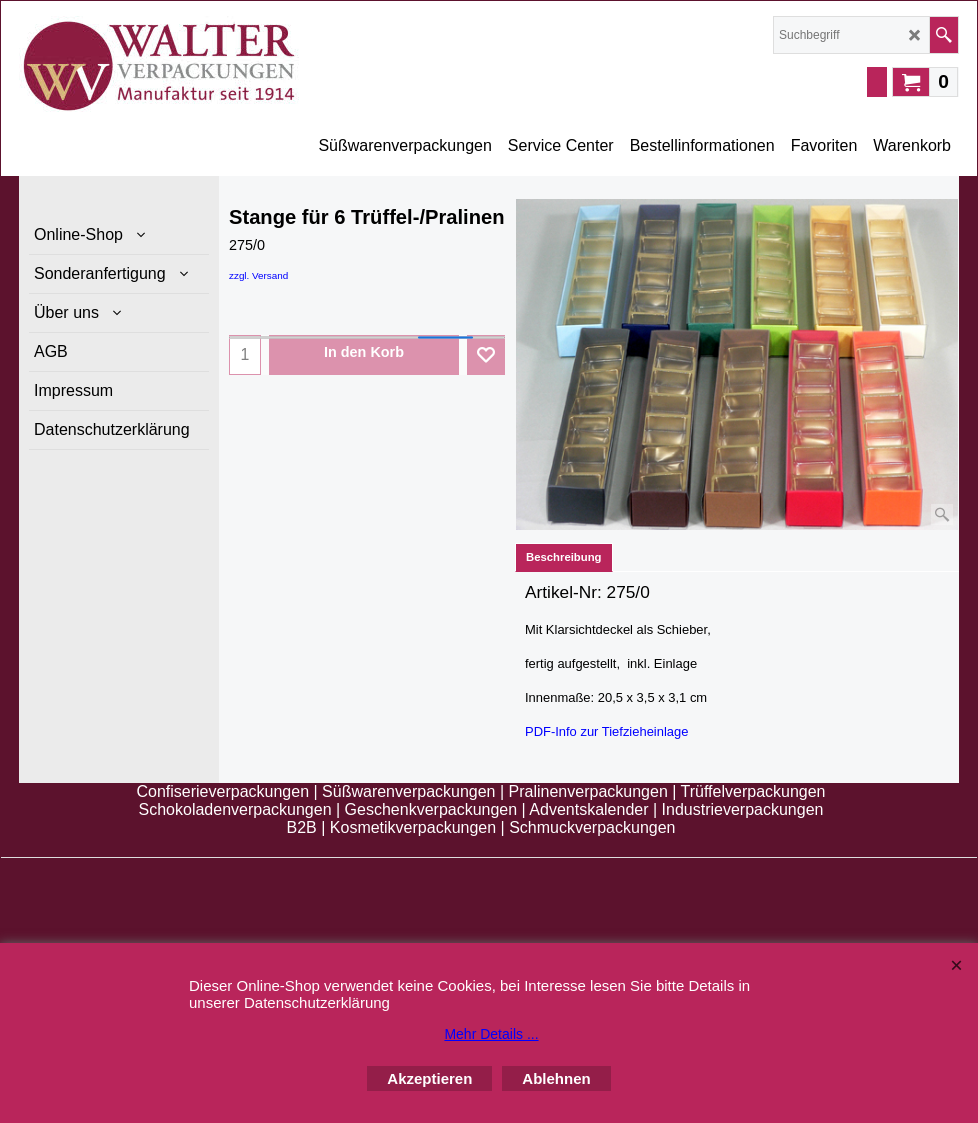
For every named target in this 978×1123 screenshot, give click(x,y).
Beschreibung (564, 557)
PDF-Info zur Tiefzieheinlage (606, 730)
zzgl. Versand (258, 275)
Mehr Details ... (491, 1034)
